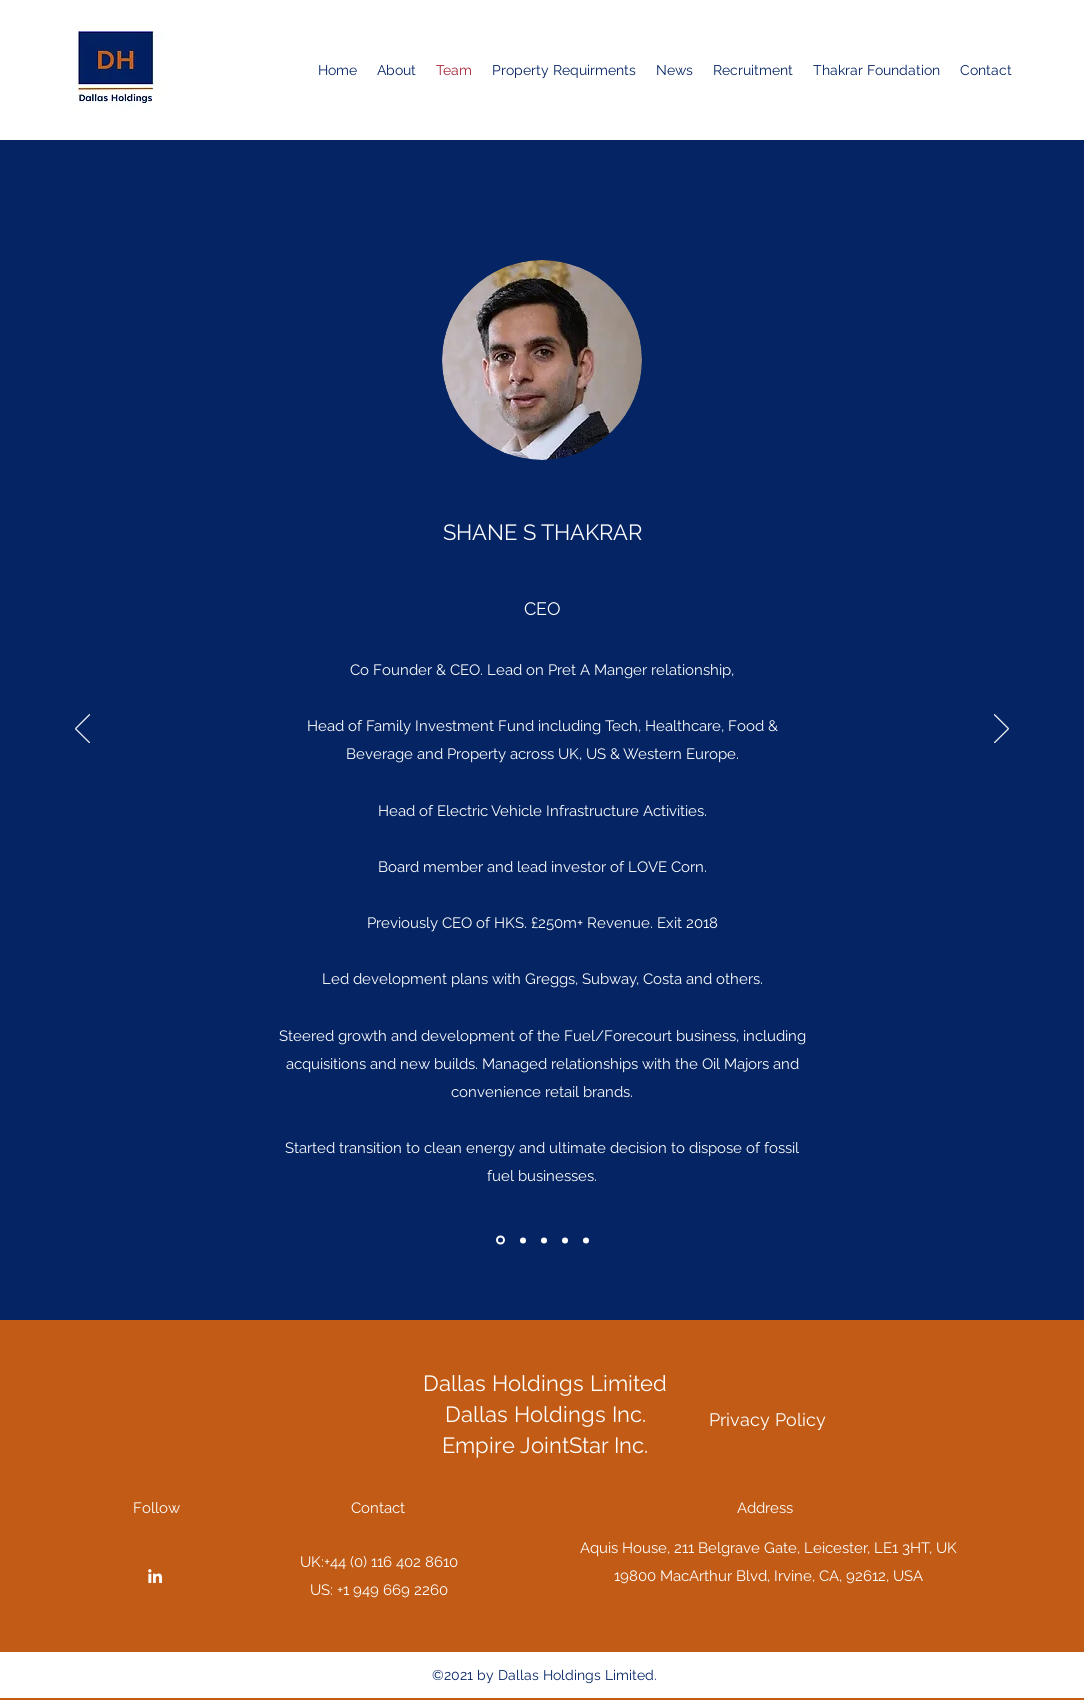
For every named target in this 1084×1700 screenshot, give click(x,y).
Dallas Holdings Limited (545, 1383)
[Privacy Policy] (767, 1420)
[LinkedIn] (155, 1576)
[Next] (1001, 730)
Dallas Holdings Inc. (545, 1414)
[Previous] (82, 730)
